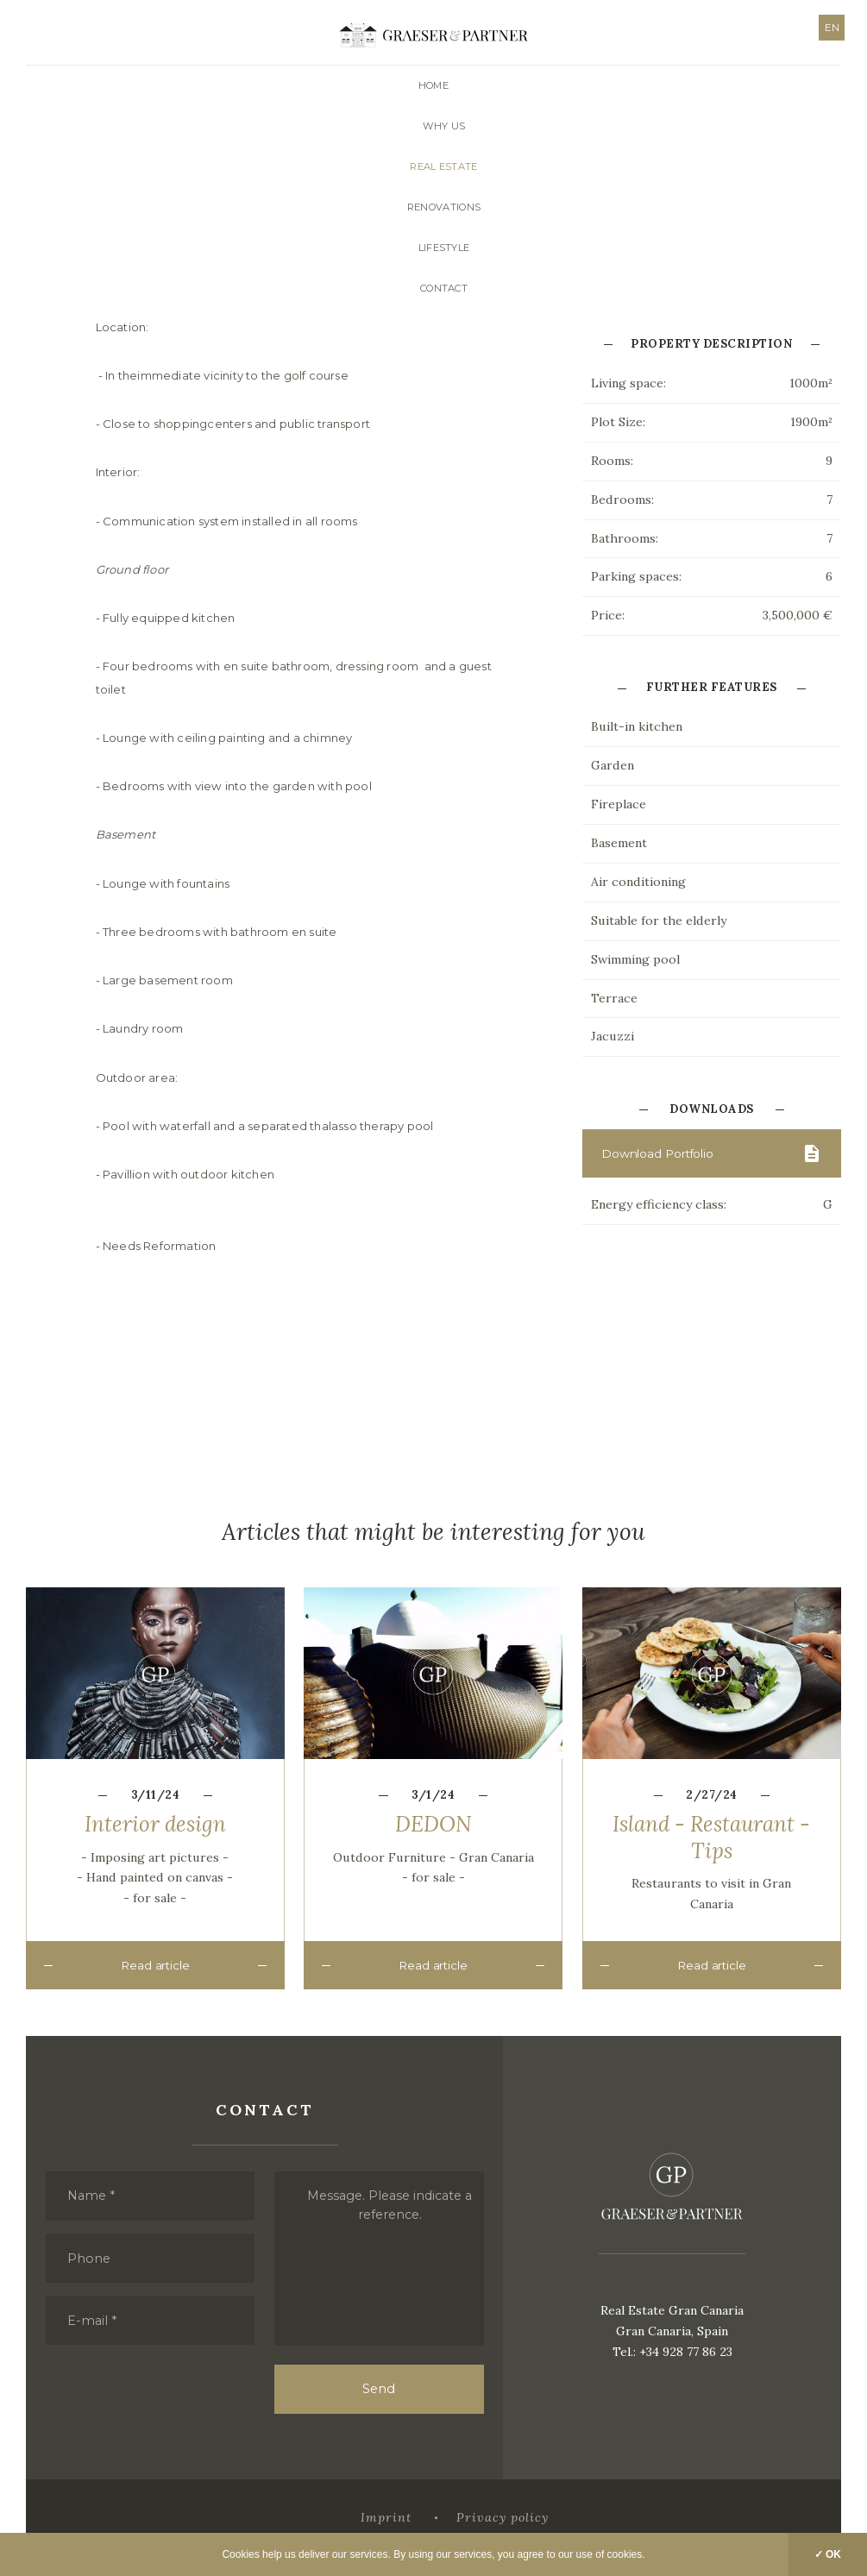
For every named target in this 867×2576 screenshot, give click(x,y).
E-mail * (93, 2318)
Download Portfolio (660, 1173)
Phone (90, 2254)
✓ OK (827, 2554)
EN (828, 28)
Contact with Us (649, 309)
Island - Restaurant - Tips (711, 1856)
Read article (155, 1985)
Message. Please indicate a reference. (390, 2200)
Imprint (384, 2518)
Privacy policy (503, 2518)
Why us (444, 126)
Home (433, 85)
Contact (444, 288)
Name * (93, 2190)
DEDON (433, 1843)
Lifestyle (444, 248)
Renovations (444, 207)
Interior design (155, 1843)
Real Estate (443, 166)
